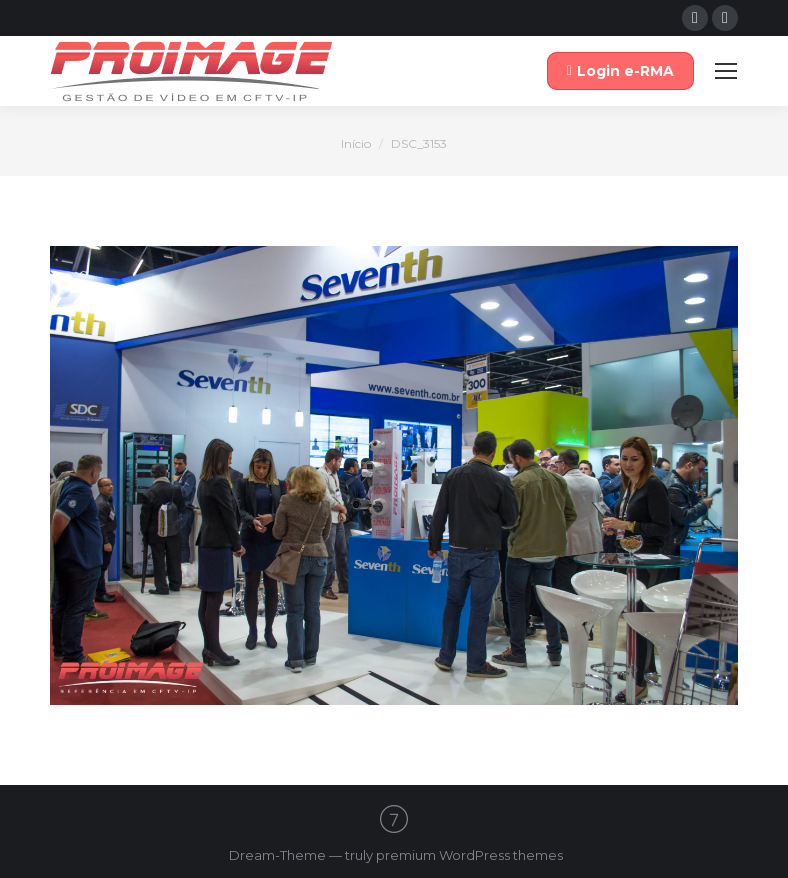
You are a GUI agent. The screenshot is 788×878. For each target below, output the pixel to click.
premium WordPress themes (469, 855)
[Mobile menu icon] (726, 71)
